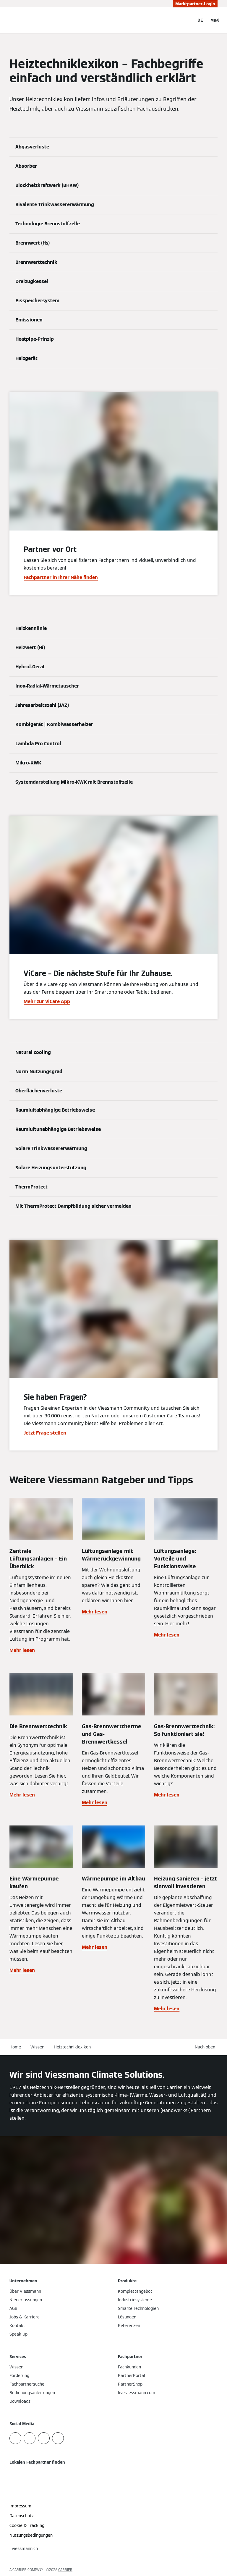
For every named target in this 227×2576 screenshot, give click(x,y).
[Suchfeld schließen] (187, 20)
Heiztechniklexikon (72, 2047)
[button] (206, 2047)
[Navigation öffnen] (215, 20)
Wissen (37, 2047)
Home (15, 2047)
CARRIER (65, 2569)
